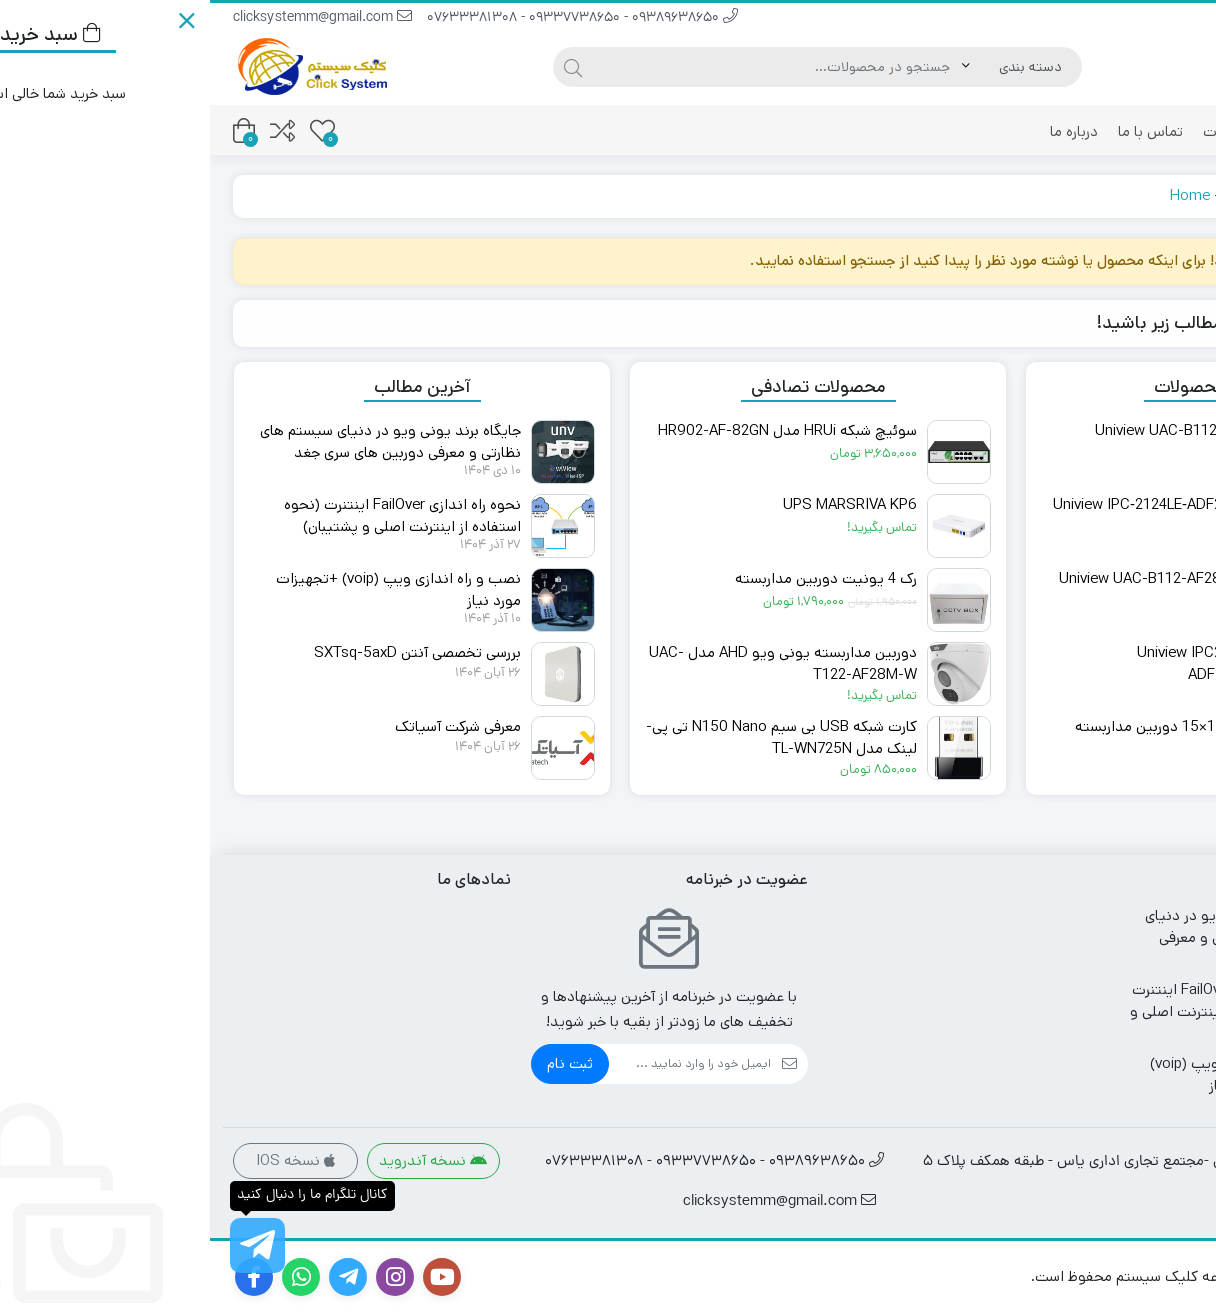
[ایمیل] (480, 1064)
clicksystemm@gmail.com (112, 18)
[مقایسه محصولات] (72, 130)
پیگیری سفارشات (1044, 131)
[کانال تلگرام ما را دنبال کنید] (47, 1245)
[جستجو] (567, 67)
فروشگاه (1149, 131)
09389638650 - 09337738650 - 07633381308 (372, 18)
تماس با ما (940, 131)
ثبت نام (360, 1063)
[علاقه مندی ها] (112, 130)
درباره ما (864, 131)
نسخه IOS (85, 1160)
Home (980, 195)
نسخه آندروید (223, 1160)
